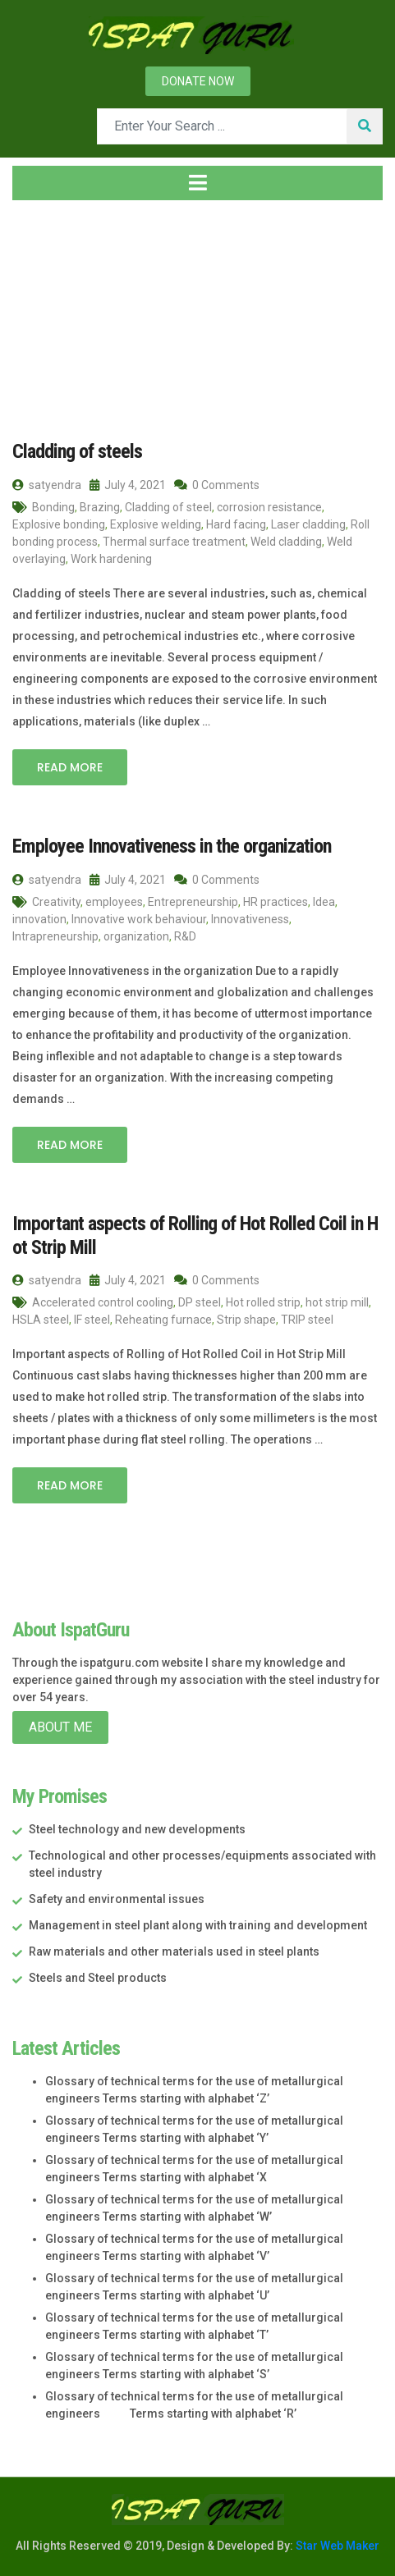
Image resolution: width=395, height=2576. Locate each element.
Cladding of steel (168, 507)
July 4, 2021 (128, 485)
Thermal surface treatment (174, 541)
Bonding (53, 507)
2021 (104, 311)
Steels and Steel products (98, 1977)
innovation (39, 919)
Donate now (198, 81)
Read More (70, 767)
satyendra (46, 485)
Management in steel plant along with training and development (198, 1925)
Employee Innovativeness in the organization (171, 846)
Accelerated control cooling (102, 1302)
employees (114, 901)
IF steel (92, 1319)
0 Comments (217, 485)
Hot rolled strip (263, 1302)
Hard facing (236, 524)
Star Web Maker (336, 2545)
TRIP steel (307, 1319)
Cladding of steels (77, 451)
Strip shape (246, 1319)
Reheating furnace (163, 1319)
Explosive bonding (58, 524)
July (155, 311)
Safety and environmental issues (116, 1899)
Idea (324, 901)
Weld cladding (286, 541)
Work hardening (111, 558)
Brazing (100, 507)
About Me (60, 1727)
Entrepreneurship (193, 901)
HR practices (275, 901)
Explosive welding (155, 524)
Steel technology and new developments (137, 1829)
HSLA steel (40, 1319)
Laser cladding (308, 524)
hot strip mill (337, 1302)
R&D (185, 936)
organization (136, 936)
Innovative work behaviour (138, 919)
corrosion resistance (269, 507)
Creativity (56, 901)
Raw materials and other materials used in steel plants (174, 1951)
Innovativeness (250, 919)
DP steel (199, 1302)
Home (38, 311)
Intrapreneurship (55, 936)
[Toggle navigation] (197, 183)
